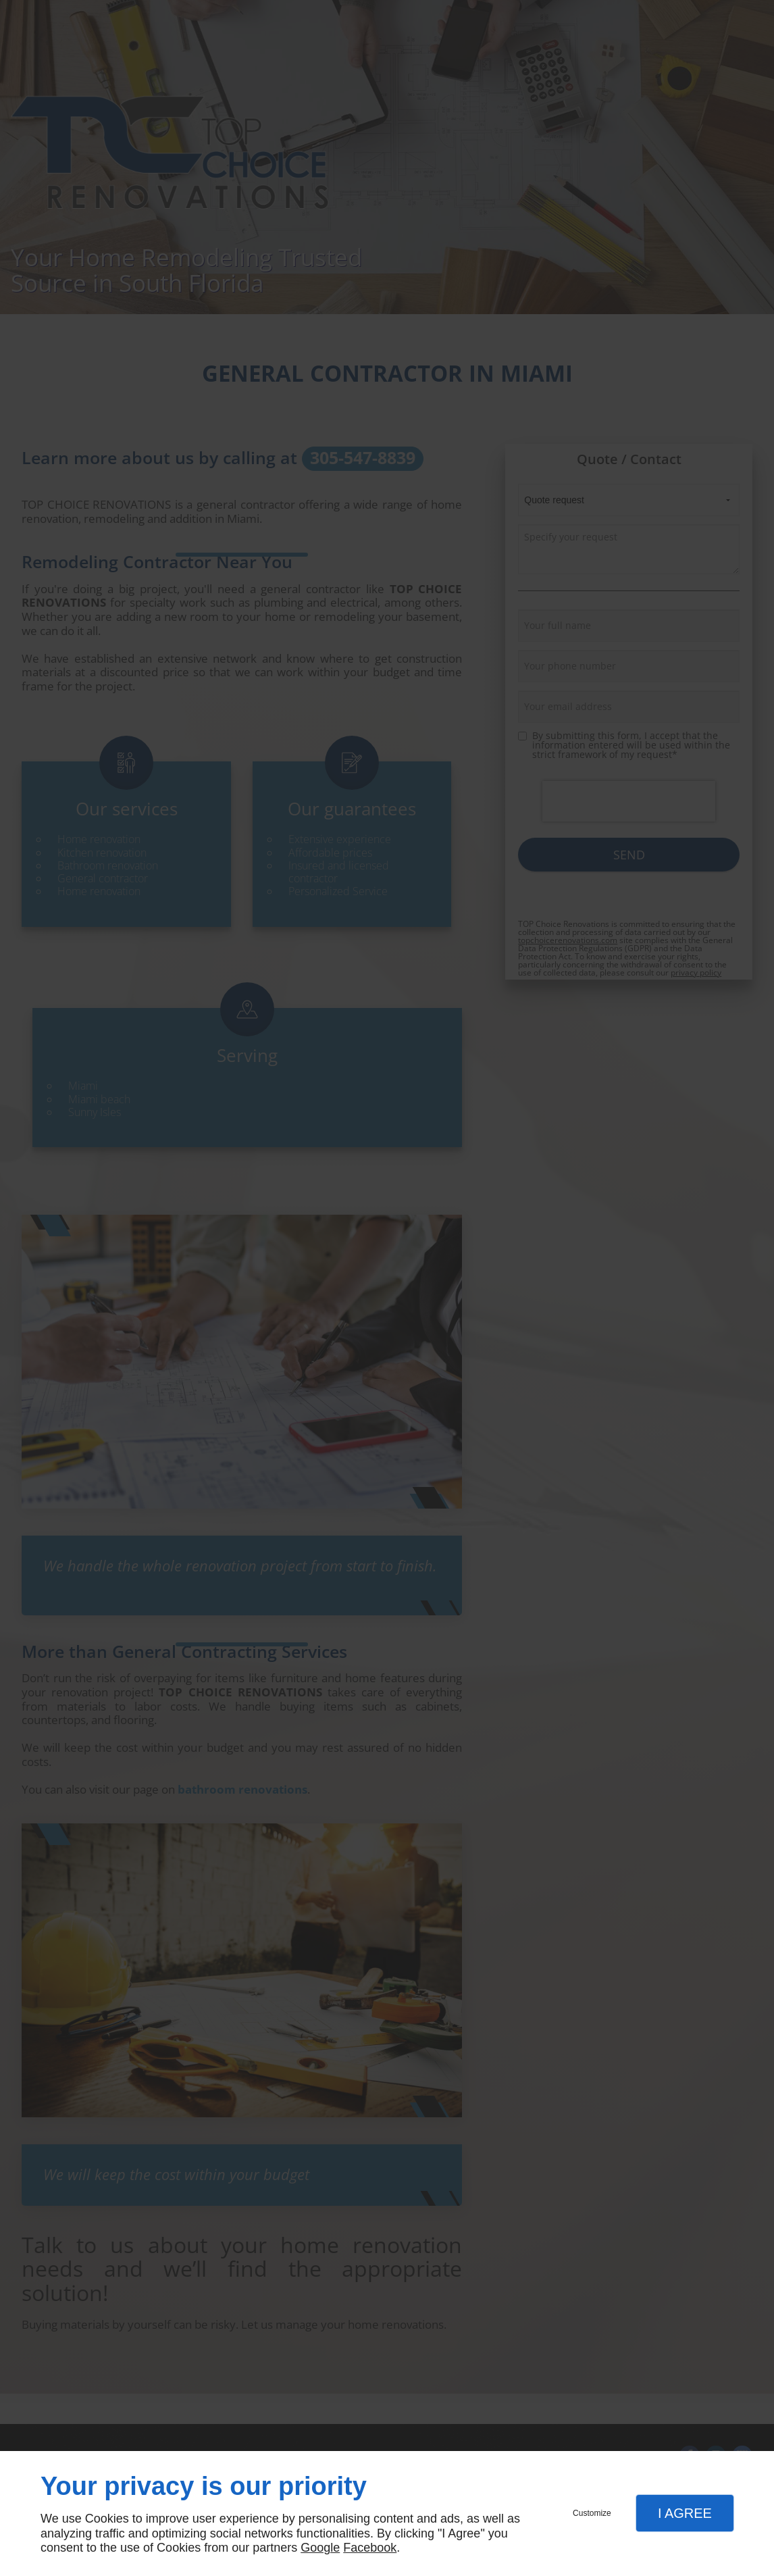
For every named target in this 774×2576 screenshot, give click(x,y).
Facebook (369, 2547)
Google (320, 2547)
